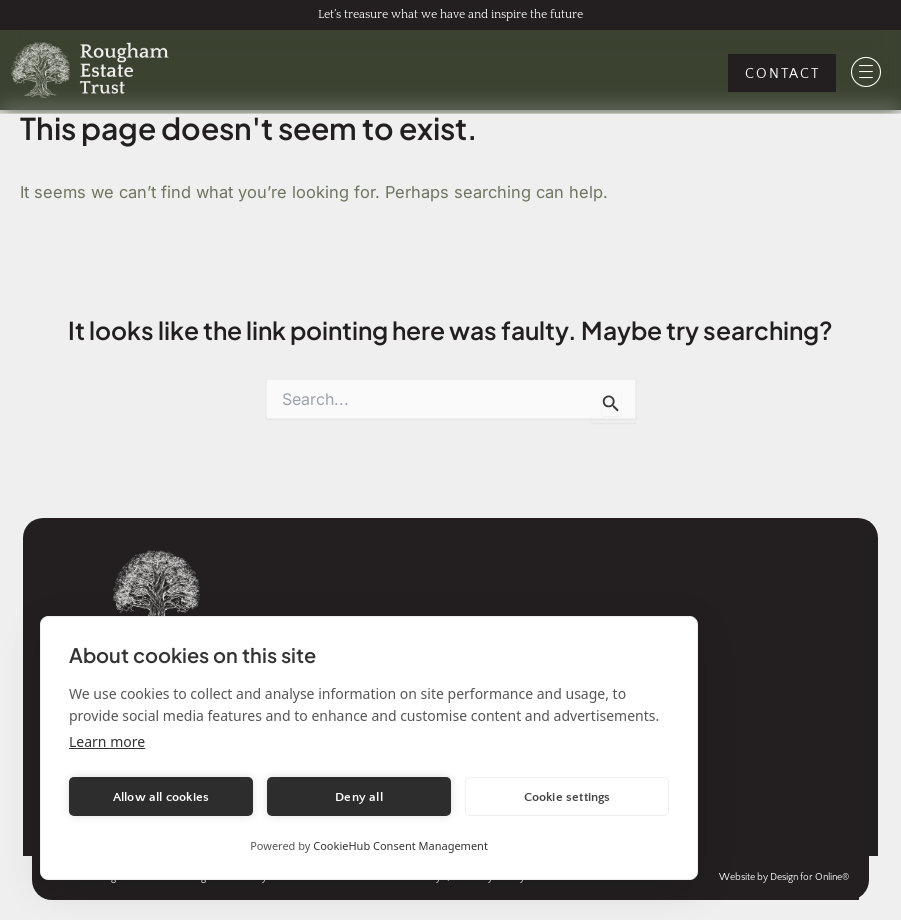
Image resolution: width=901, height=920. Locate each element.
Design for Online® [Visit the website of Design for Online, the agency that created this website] (809, 877)
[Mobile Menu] (866, 72)
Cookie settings (567, 797)
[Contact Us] (782, 73)
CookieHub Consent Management (400, 845)
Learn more (107, 741)
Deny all (359, 797)
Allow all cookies (161, 797)
